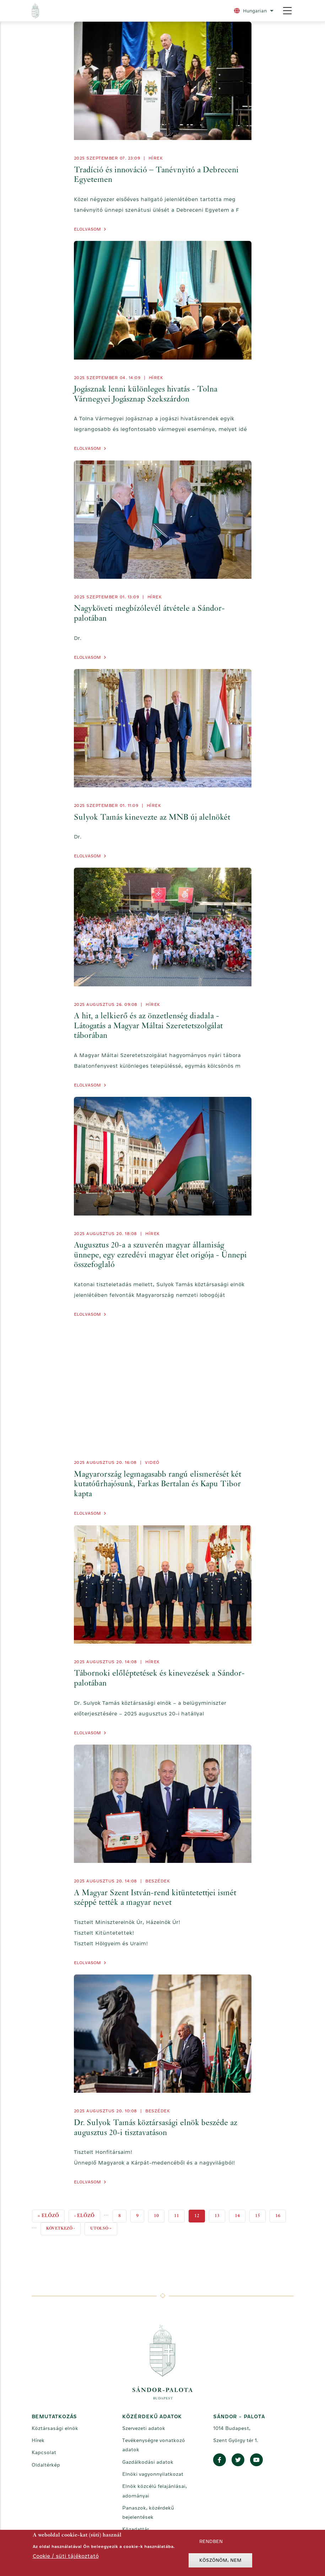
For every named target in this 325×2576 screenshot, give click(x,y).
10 (159, 2214)
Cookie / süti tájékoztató (66, 2556)
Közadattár (135, 2529)
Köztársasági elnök (55, 2428)
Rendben (211, 2541)
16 (280, 2214)
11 (179, 2214)
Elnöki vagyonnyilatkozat (152, 2474)
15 (260, 2214)
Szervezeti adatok (143, 2428)
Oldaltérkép (46, 2464)
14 (240, 2214)
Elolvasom (87, 229)
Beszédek (157, 1881)
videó (152, 1462)
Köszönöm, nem (220, 2560)
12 (199, 2216)
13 (220, 2214)
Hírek (155, 158)
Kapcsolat (44, 2452)
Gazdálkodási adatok (147, 2461)
